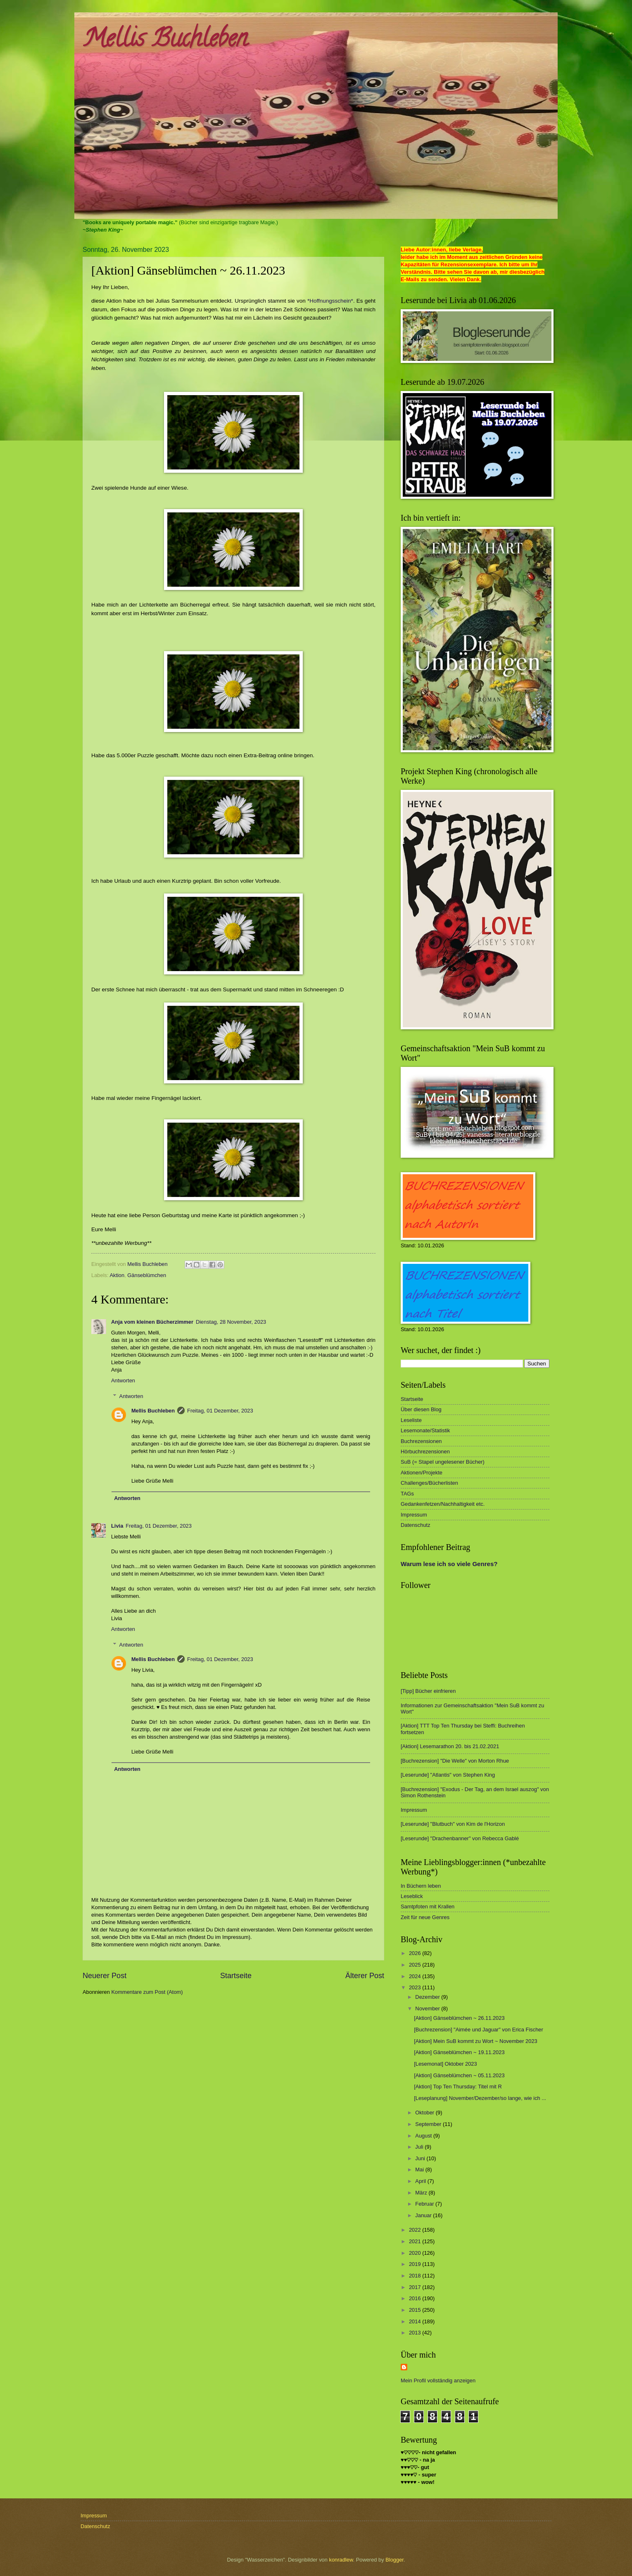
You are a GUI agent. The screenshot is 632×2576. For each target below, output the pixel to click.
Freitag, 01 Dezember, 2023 (220, 1411)
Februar (425, 2204)
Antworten (123, 1380)
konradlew (341, 2560)
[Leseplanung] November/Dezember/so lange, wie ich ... (480, 2098)
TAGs (407, 1494)
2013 (415, 2333)
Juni (420, 2158)
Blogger (394, 2560)
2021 (415, 2241)
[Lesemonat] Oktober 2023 (445, 2064)
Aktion (116, 1275)
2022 (415, 2230)
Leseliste (411, 1420)
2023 (415, 1987)
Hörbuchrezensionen (425, 1451)
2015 (415, 2310)
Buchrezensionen (421, 1441)
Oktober (425, 2112)
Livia (117, 1526)
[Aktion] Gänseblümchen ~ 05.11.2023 (459, 2075)
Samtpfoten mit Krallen (427, 1906)
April (421, 2181)
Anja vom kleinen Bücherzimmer (152, 1322)
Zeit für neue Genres (425, 1917)
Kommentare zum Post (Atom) (147, 1992)
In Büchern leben (421, 1886)
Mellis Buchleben (165, 40)
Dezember (428, 1997)
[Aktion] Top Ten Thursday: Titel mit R (458, 2086)
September (429, 2124)
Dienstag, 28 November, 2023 (231, 1322)
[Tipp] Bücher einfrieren (428, 1691)
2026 (415, 1953)
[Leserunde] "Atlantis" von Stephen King (448, 1775)
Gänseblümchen (146, 1275)
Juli (420, 2147)
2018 (415, 2276)
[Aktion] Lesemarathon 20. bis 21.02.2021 (450, 1746)
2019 (415, 2264)
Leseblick (412, 1896)
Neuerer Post (104, 1976)
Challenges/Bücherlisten (429, 1483)
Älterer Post (364, 1976)
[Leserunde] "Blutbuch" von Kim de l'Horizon (453, 1824)
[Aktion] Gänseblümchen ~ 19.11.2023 (459, 2052)
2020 (415, 2253)
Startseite (236, 1976)
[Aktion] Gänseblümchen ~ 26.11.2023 (459, 2018)
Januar (424, 2215)
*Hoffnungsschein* (330, 301)
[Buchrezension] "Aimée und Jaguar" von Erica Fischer (478, 2029)
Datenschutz (415, 1525)
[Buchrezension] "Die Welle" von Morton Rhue (455, 1761)
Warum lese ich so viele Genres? (449, 1563)
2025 (415, 1965)
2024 (415, 1976)
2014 (415, 2321)
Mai (420, 2169)
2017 (415, 2287)
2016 (415, 2298)
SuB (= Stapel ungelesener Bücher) (443, 1462)
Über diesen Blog (421, 1409)
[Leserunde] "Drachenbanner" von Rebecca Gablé (460, 1838)
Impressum (414, 1515)
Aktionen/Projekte (421, 1472)
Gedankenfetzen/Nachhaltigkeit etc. (443, 1504)
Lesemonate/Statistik (425, 1430)
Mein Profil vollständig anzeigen (438, 2380)
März (421, 2193)
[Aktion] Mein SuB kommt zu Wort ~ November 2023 (475, 2041)
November (428, 2008)
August (424, 2136)
